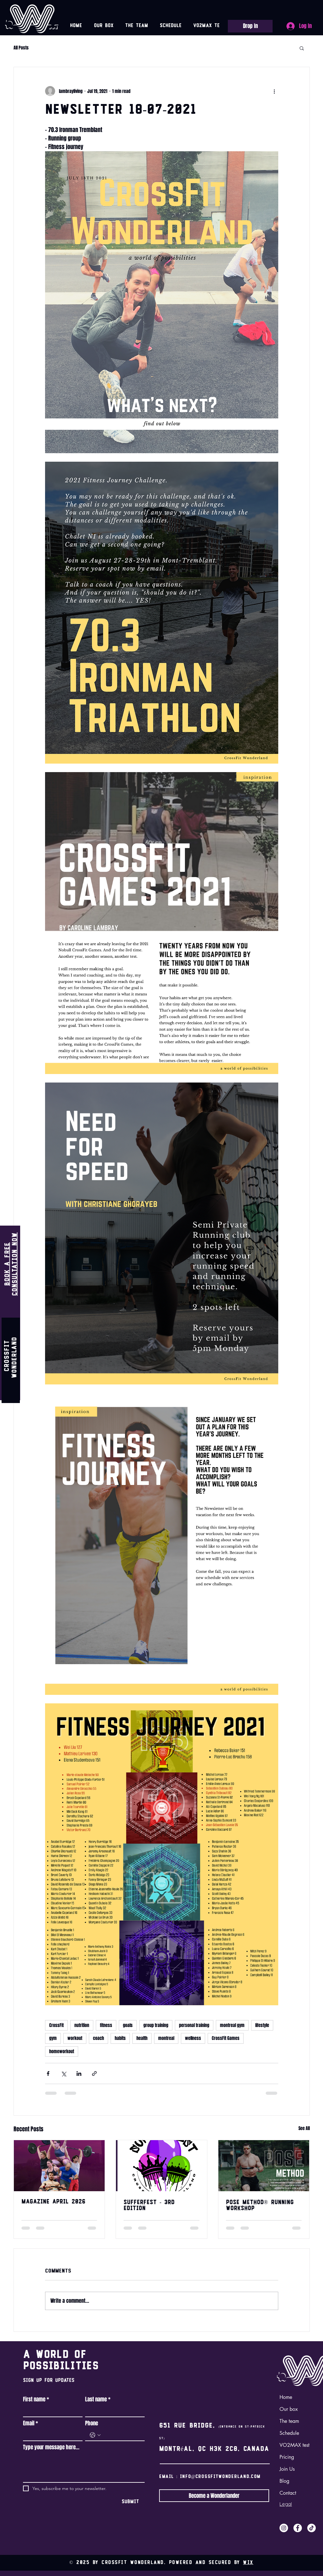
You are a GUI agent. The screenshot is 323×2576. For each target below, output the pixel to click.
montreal (166, 2038)
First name (36, 2399)
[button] (302, 47)
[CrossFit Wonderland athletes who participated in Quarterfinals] (59, 2165)
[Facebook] (297, 2528)
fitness (106, 2025)
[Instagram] (284, 2528)
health (141, 2038)
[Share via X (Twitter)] (63, 2073)
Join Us (287, 2469)
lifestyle (262, 2025)
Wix (248, 2563)
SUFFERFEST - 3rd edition (149, 2206)
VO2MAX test (294, 2445)
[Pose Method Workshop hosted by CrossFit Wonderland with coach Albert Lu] (263, 2165)
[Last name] (113, 2411)
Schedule (289, 2433)
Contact (288, 2493)
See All (304, 2128)
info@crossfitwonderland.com (220, 2477)
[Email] (51, 2435)
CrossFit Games (225, 2038)
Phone (91, 2423)
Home (286, 2397)
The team (289, 2421)
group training (155, 2025)
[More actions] (274, 91)
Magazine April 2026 (53, 2202)
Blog (284, 2481)
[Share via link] (94, 2073)
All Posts (21, 48)
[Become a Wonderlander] (214, 2495)
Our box (289, 2409)
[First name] (51, 2411)
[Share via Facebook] (48, 2073)
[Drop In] (250, 26)
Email (30, 2423)
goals (128, 2025)
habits (120, 2038)
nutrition (81, 2025)
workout (74, 2038)
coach (98, 2038)
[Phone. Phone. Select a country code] (95, 2435)
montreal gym (232, 2025)
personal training (194, 2025)
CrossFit (56, 2025)
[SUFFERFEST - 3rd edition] (161, 2165)
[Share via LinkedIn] (79, 2073)
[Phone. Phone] (121, 2435)
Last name (98, 2399)
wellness (193, 2038)
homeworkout (61, 2051)
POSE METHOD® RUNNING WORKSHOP (260, 2206)
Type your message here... (51, 2447)
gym (53, 2038)
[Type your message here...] (84, 2468)
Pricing (287, 2457)
